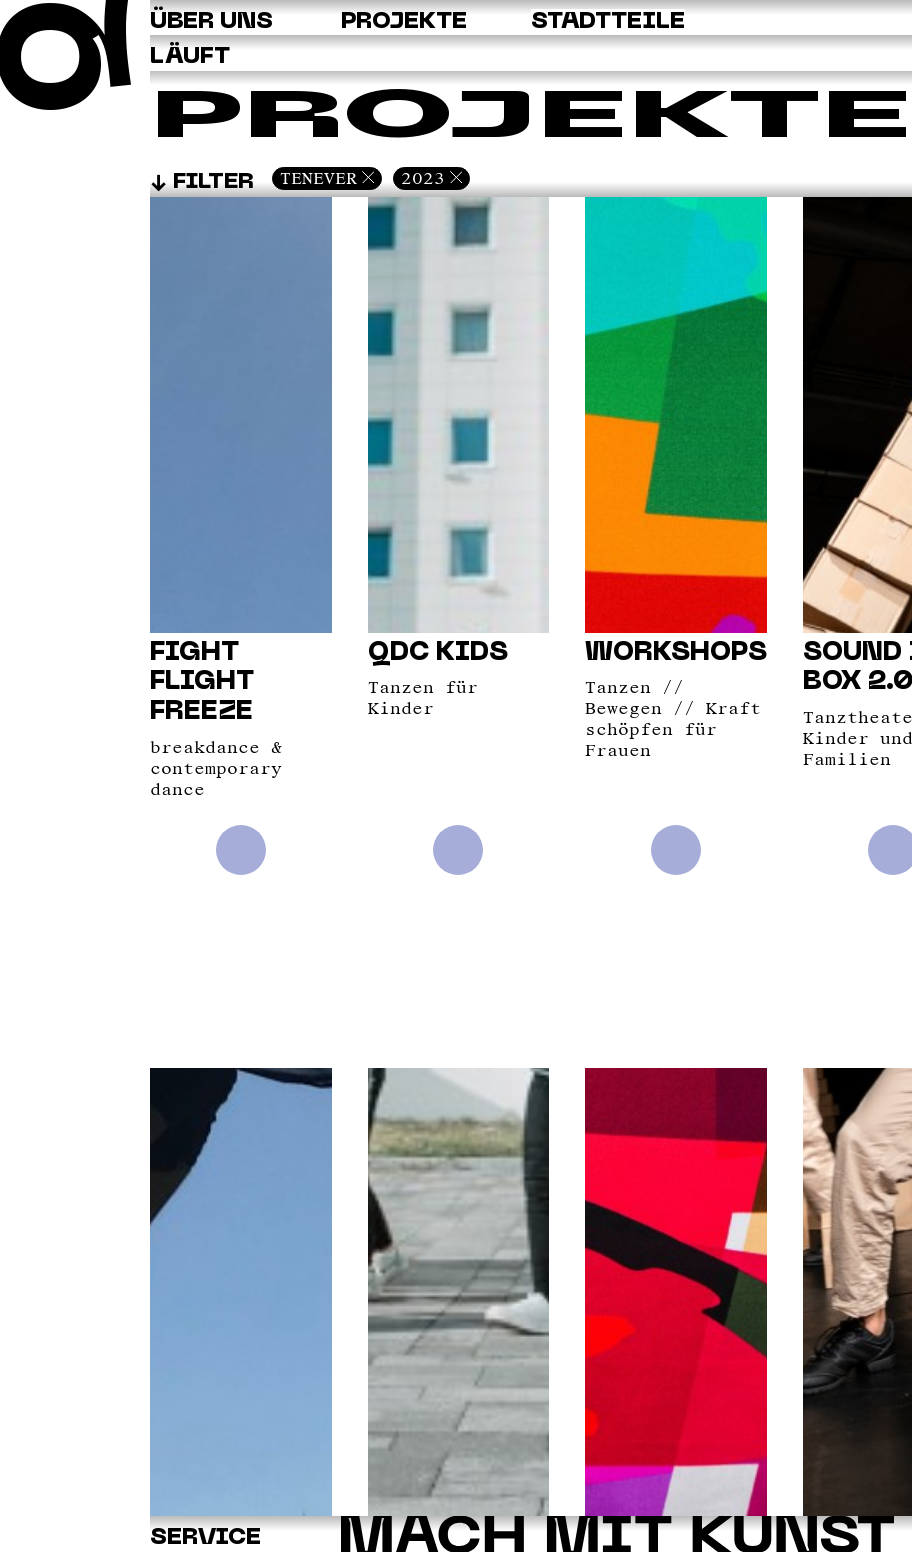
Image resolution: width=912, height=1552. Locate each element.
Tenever (318, 178)
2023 (423, 178)
